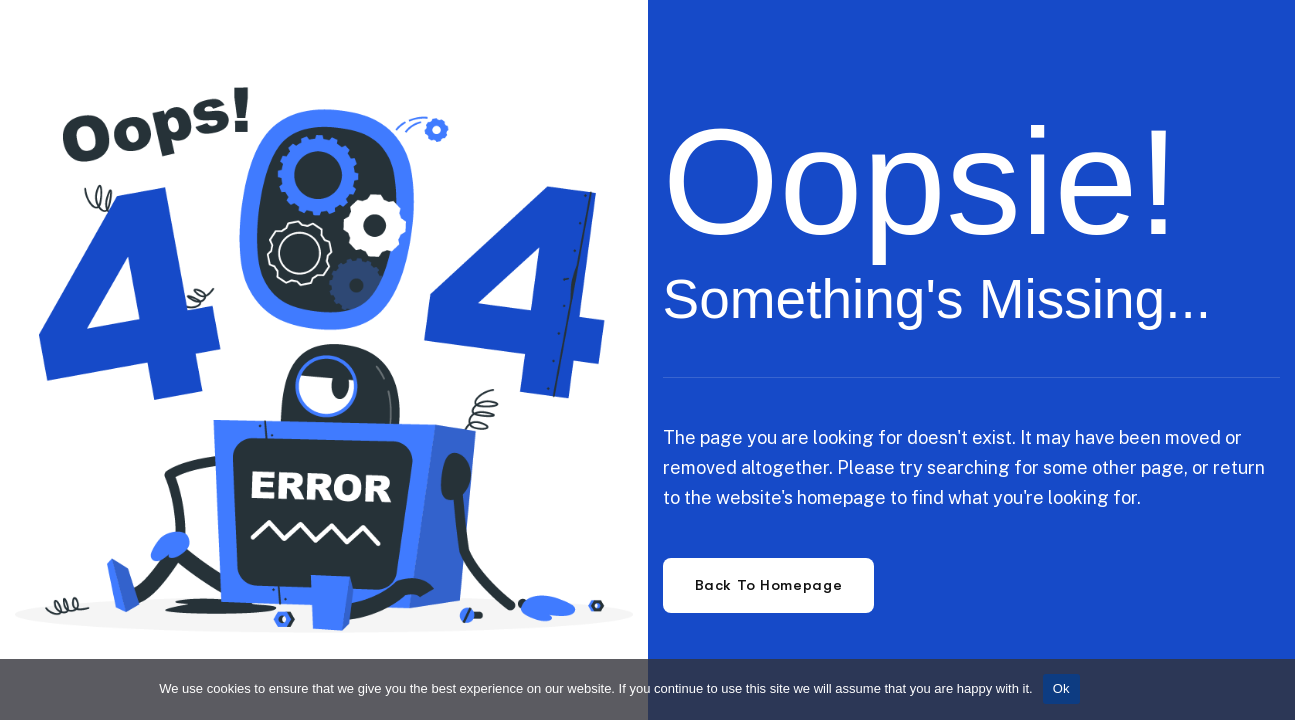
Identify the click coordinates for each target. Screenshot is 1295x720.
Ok (1061, 688)
